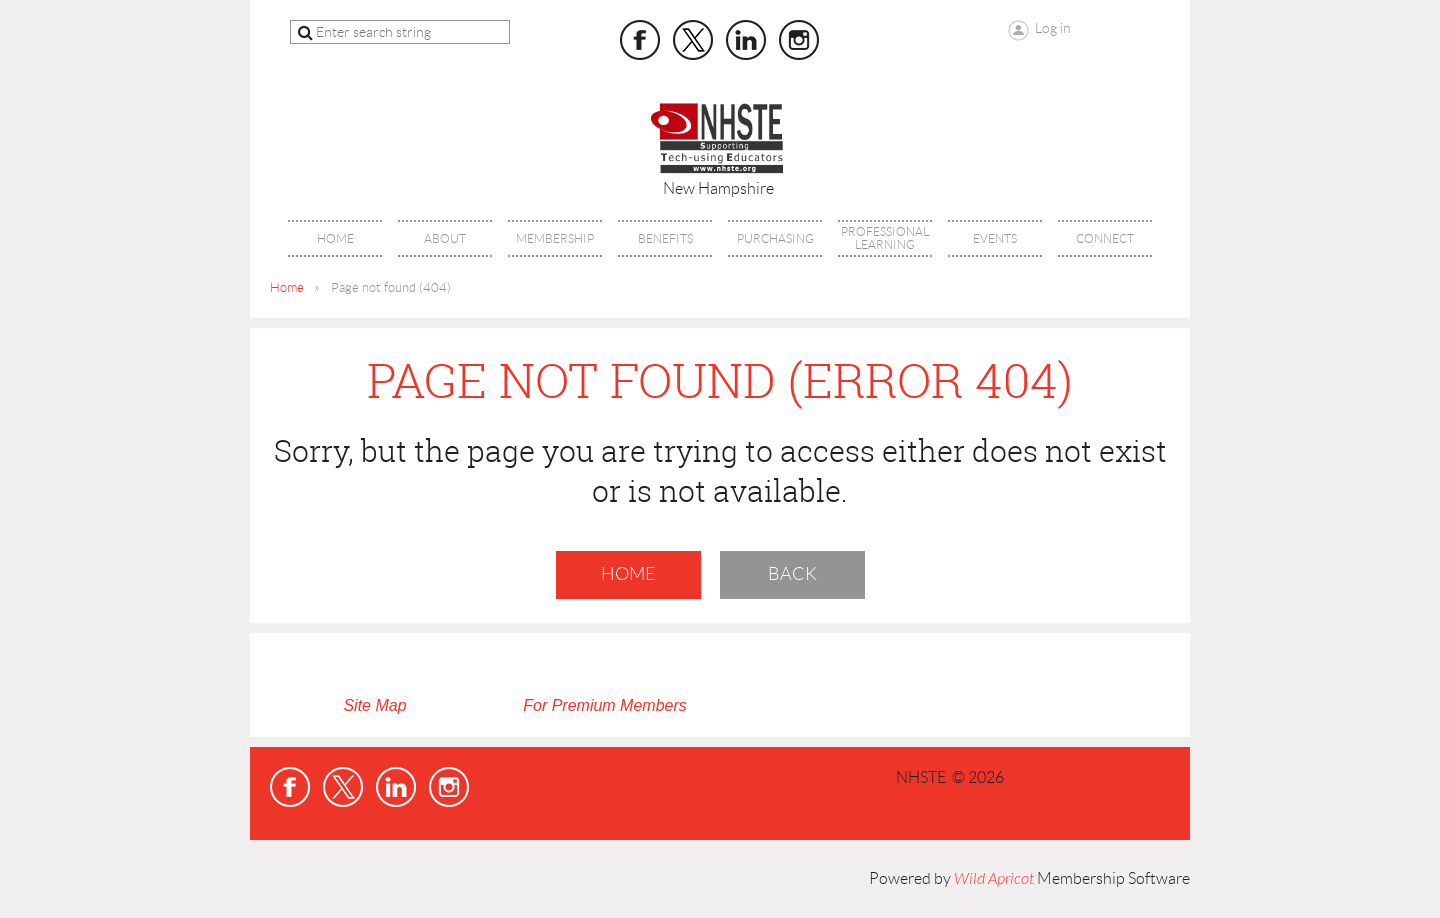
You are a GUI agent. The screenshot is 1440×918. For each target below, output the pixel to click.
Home (287, 287)
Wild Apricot (994, 879)
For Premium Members (605, 705)
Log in (1053, 28)
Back (792, 574)
